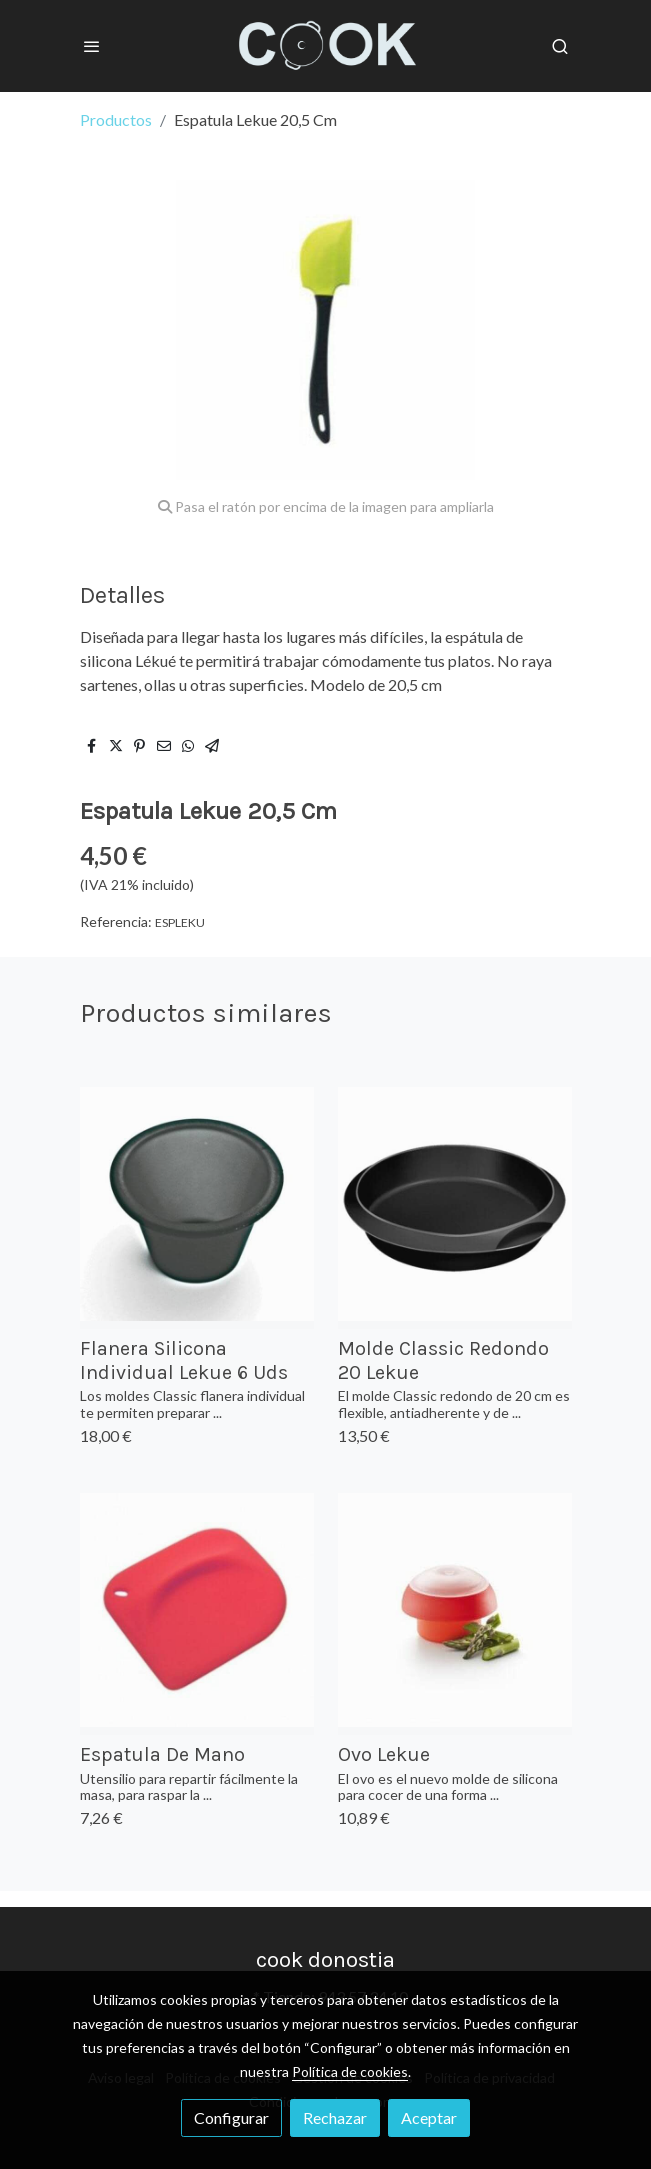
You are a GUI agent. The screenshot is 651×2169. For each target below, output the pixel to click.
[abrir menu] (92, 46)
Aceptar (429, 2117)
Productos (116, 119)
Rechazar (335, 2117)
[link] (326, 46)
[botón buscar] (560, 46)
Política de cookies (350, 2071)
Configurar (231, 2117)
